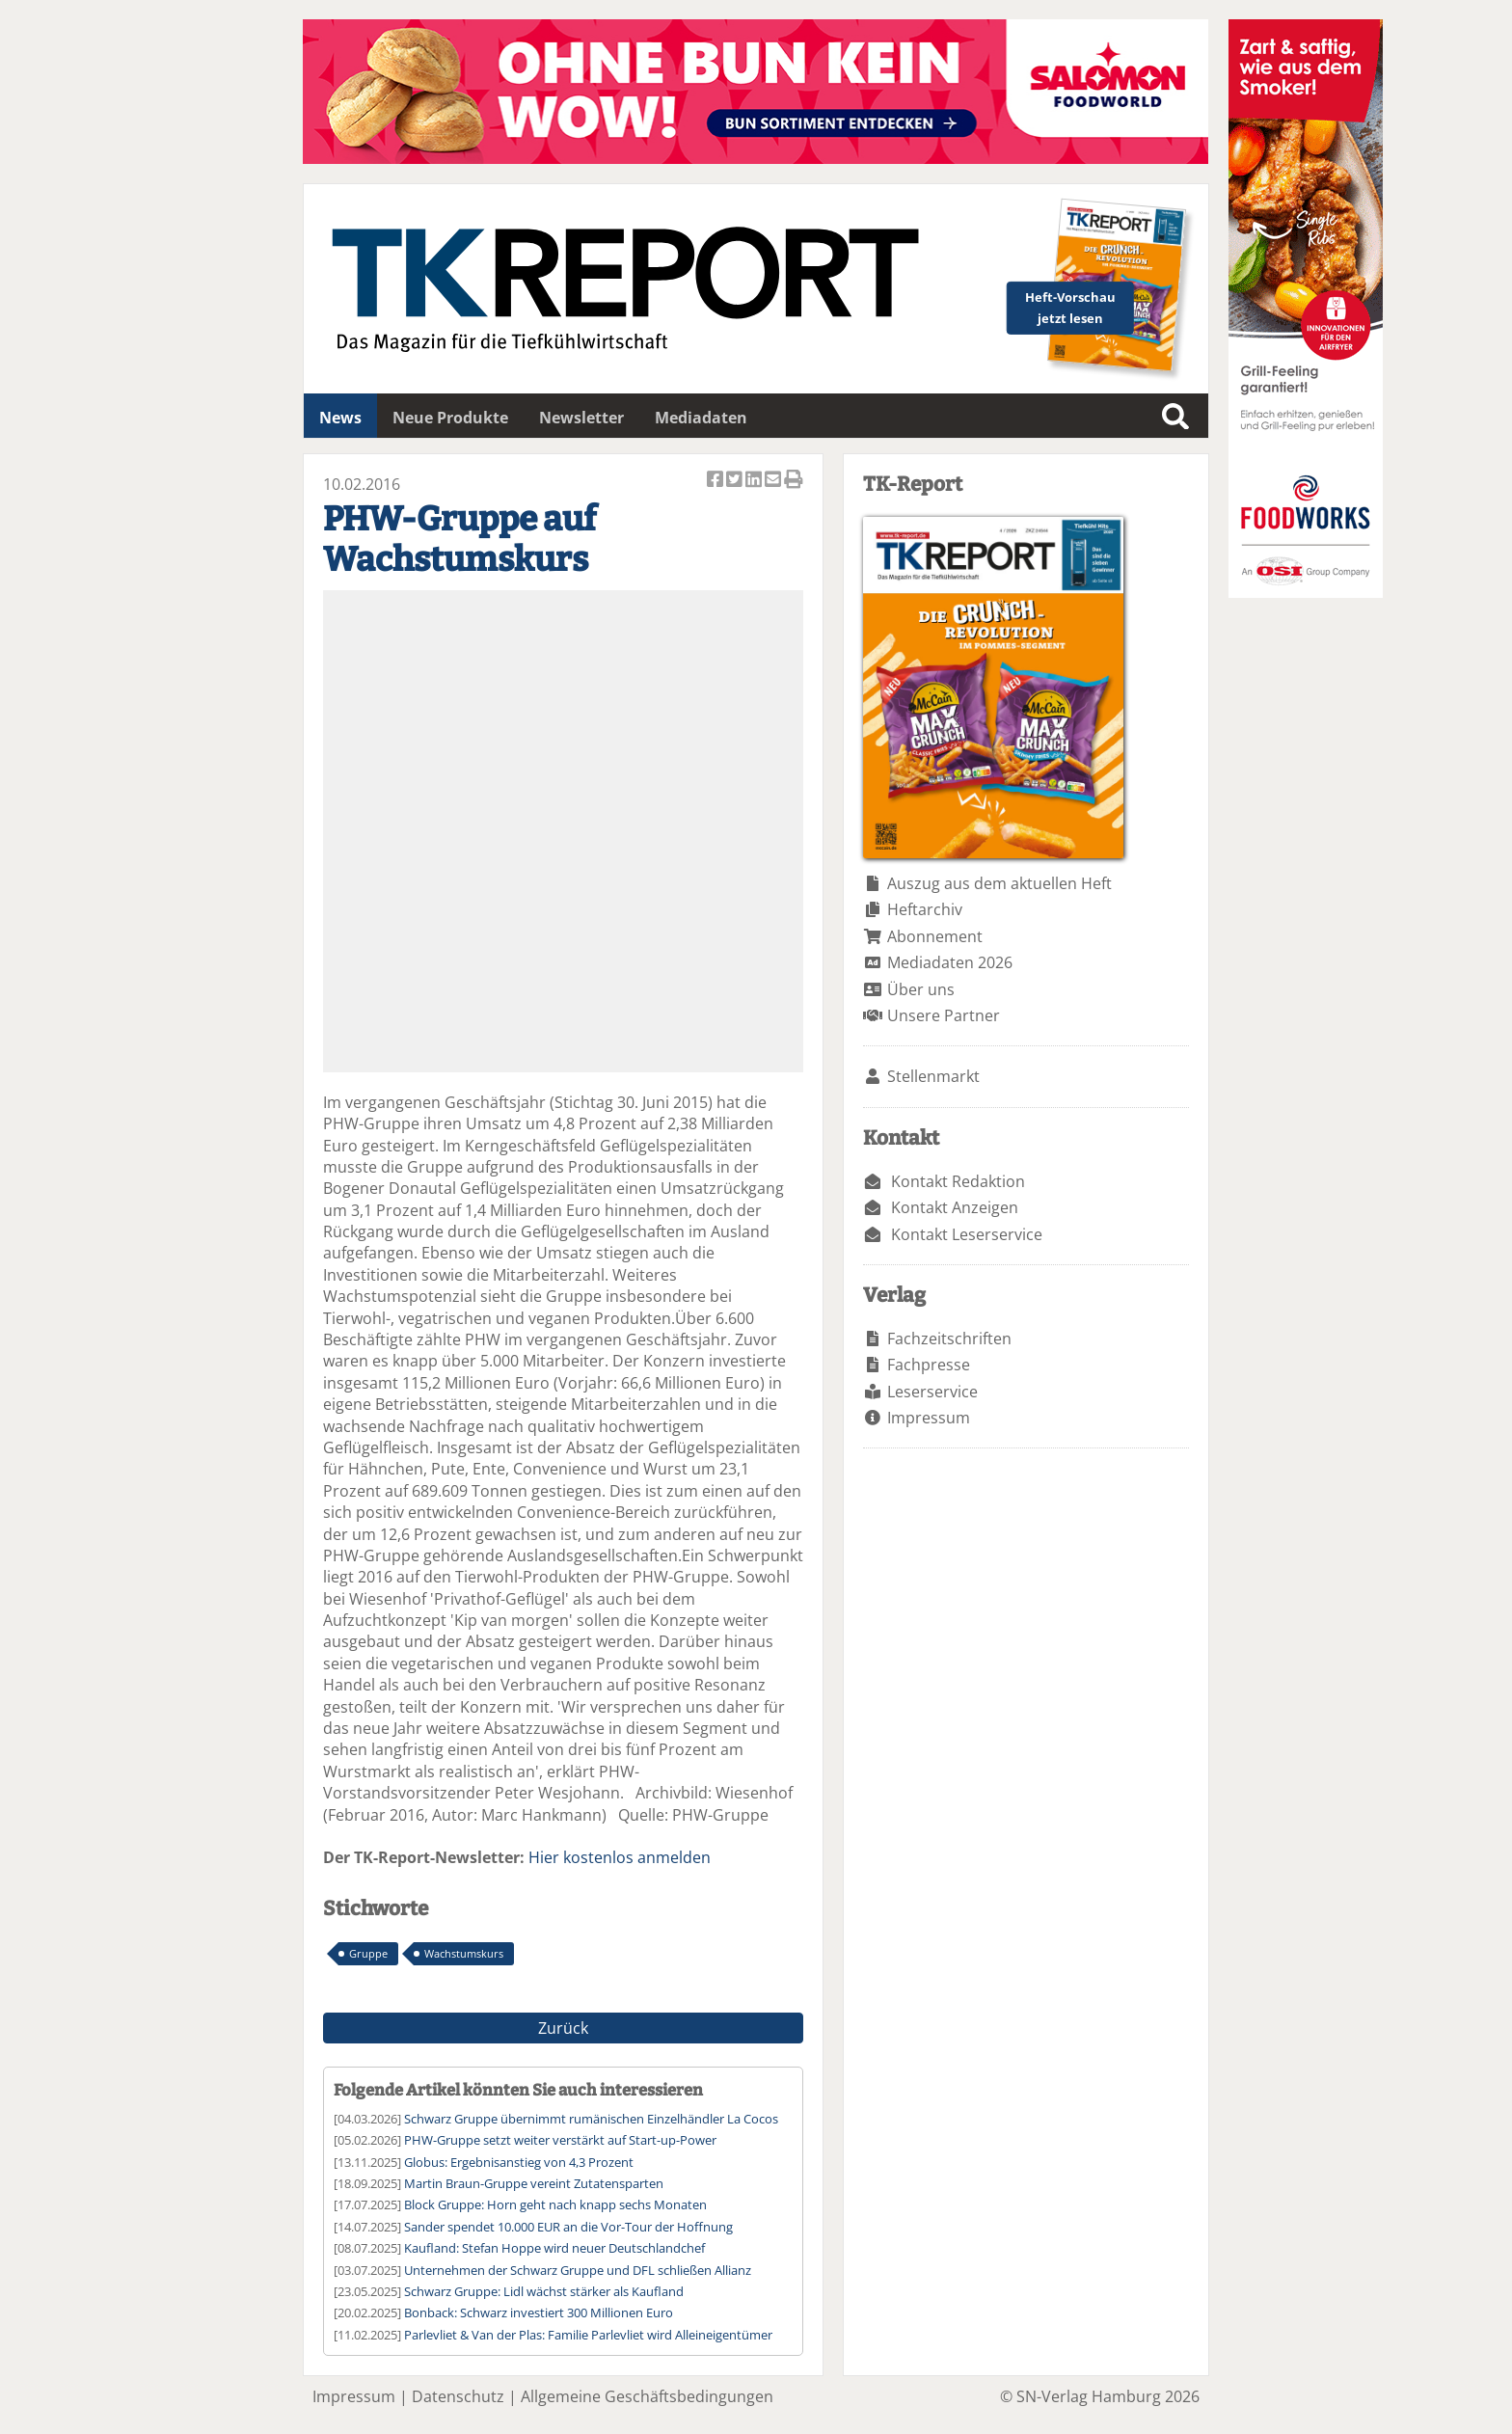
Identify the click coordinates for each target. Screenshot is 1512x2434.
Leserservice (932, 1391)
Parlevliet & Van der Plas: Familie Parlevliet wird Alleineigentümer (588, 2334)
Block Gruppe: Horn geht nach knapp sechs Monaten (555, 2204)
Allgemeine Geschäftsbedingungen (647, 2396)
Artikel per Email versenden (774, 481)
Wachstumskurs (463, 1953)
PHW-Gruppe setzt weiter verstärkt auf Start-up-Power (560, 2140)
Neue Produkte (450, 417)
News (340, 417)
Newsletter (581, 417)
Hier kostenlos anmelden (619, 1857)
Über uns (921, 989)
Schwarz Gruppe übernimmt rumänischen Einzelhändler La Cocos (591, 2118)
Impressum (928, 1417)
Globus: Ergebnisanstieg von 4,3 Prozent (519, 2162)
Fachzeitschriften (949, 1338)
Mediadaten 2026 (949, 962)
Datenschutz (458, 2396)
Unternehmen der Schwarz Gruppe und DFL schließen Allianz (577, 2270)
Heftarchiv (924, 909)
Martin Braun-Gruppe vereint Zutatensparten (533, 2183)
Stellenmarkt (933, 1076)
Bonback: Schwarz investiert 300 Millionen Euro (538, 2312)
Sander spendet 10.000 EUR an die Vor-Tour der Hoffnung (568, 2226)
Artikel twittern (735, 481)
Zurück (563, 2028)
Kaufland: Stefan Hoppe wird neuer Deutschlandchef (554, 2248)
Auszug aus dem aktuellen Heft (999, 883)
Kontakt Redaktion (958, 1181)
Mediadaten (701, 417)
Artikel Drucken (793, 481)
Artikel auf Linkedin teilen (755, 481)
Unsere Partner (943, 1015)
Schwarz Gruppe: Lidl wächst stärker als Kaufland (544, 2291)
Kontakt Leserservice (966, 1234)
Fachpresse (928, 1364)
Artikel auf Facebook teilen (716, 481)
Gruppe (368, 1953)
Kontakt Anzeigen (954, 1207)
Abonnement (935, 936)
